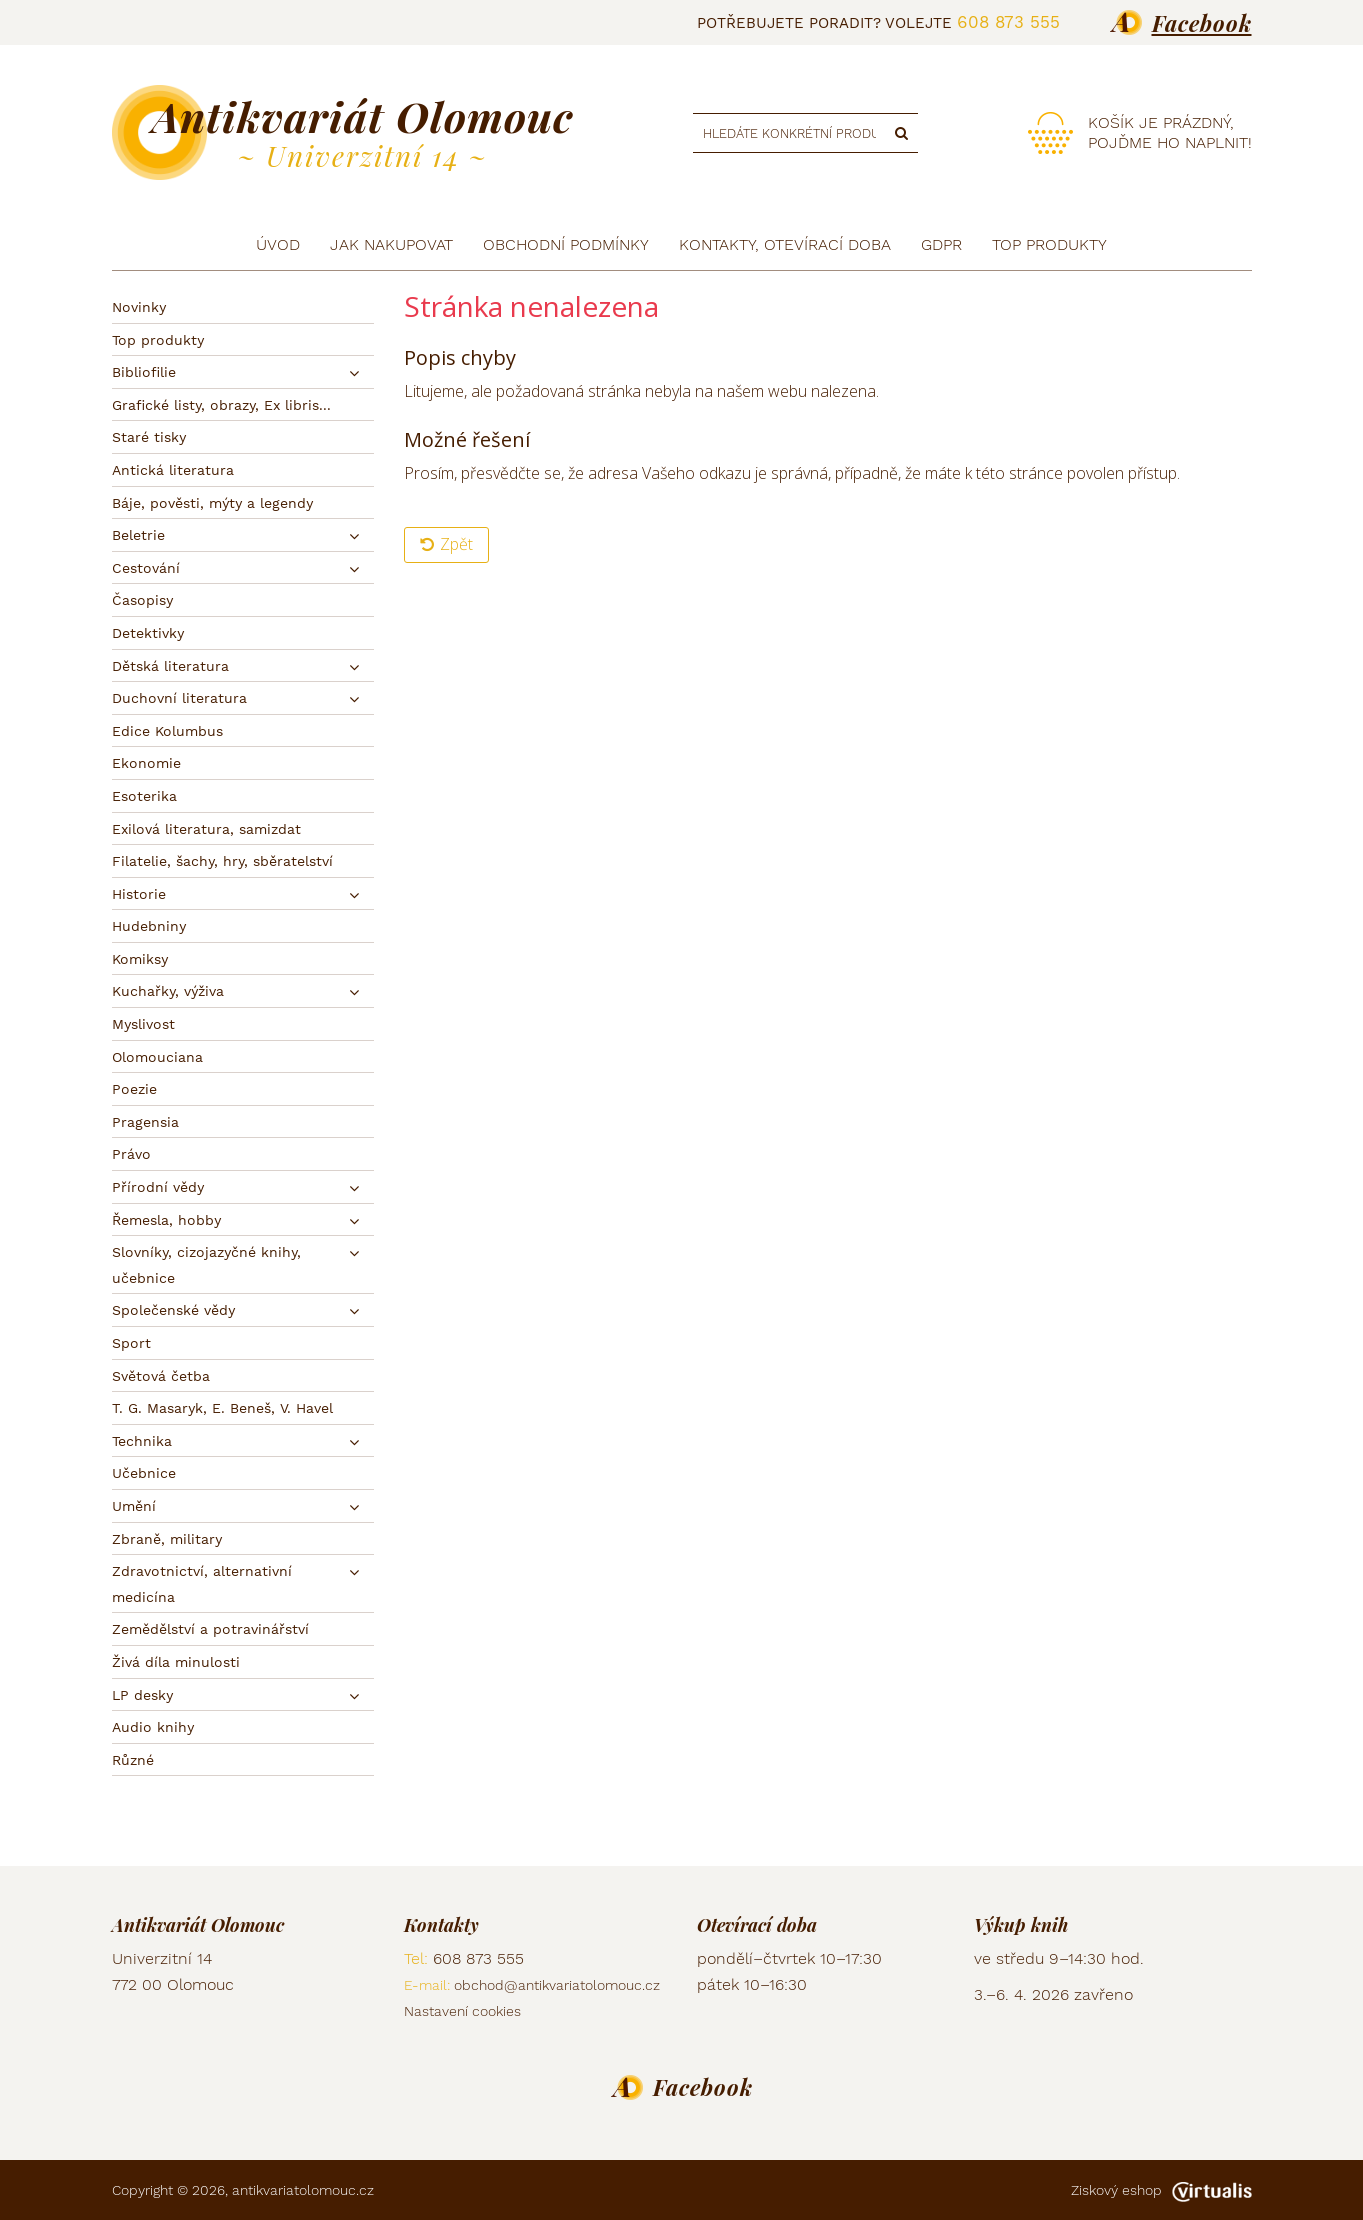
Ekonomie (146, 763)
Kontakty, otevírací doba (785, 244)
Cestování (146, 568)
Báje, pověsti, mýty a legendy (212, 503)
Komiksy (140, 959)
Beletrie (138, 535)
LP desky (142, 1695)
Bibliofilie (144, 372)
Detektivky (148, 633)
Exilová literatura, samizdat (206, 829)
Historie (139, 894)
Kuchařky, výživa (168, 991)
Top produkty (158, 340)
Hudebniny (149, 926)
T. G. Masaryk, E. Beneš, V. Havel (222, 1408)
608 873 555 (1008, 22)
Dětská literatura (170, 666)
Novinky (139, 307)
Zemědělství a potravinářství (210, 1629)
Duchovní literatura (179, 698)
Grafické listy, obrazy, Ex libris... (221, 405)
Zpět (446, 544)
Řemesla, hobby (166, 1220)
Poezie (134, 1089)
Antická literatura (173, 470)
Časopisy (142, 600)
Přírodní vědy (158, 1187)
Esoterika (144, 796)
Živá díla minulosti (176, 1662)
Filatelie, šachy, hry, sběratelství (222, 861)
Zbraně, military (167, 1539)
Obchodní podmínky (566, 244)
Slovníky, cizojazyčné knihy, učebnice (206, 1265)
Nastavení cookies (462, 2011)
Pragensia (145, 1122)
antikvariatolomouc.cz (303, 2190)
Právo (131, 1154)
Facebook (1202, 23)
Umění (134, 1506)
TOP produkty (1049, 244)
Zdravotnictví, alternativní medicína (202, 1584)
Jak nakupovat (391, 244)
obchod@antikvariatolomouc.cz (557, 1985)
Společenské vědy (173, 1310)
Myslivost (143, 1024)
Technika (142, 1441)
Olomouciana (157, 1057)
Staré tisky (149, 437)
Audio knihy (153, 1727)
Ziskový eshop (1161, 2190)
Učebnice (144, 1473)
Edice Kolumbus (167, 731)
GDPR (941, 244)
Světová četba (161, 1376)
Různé (133, 1760)
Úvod (278, 244)
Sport (131, 1343)
